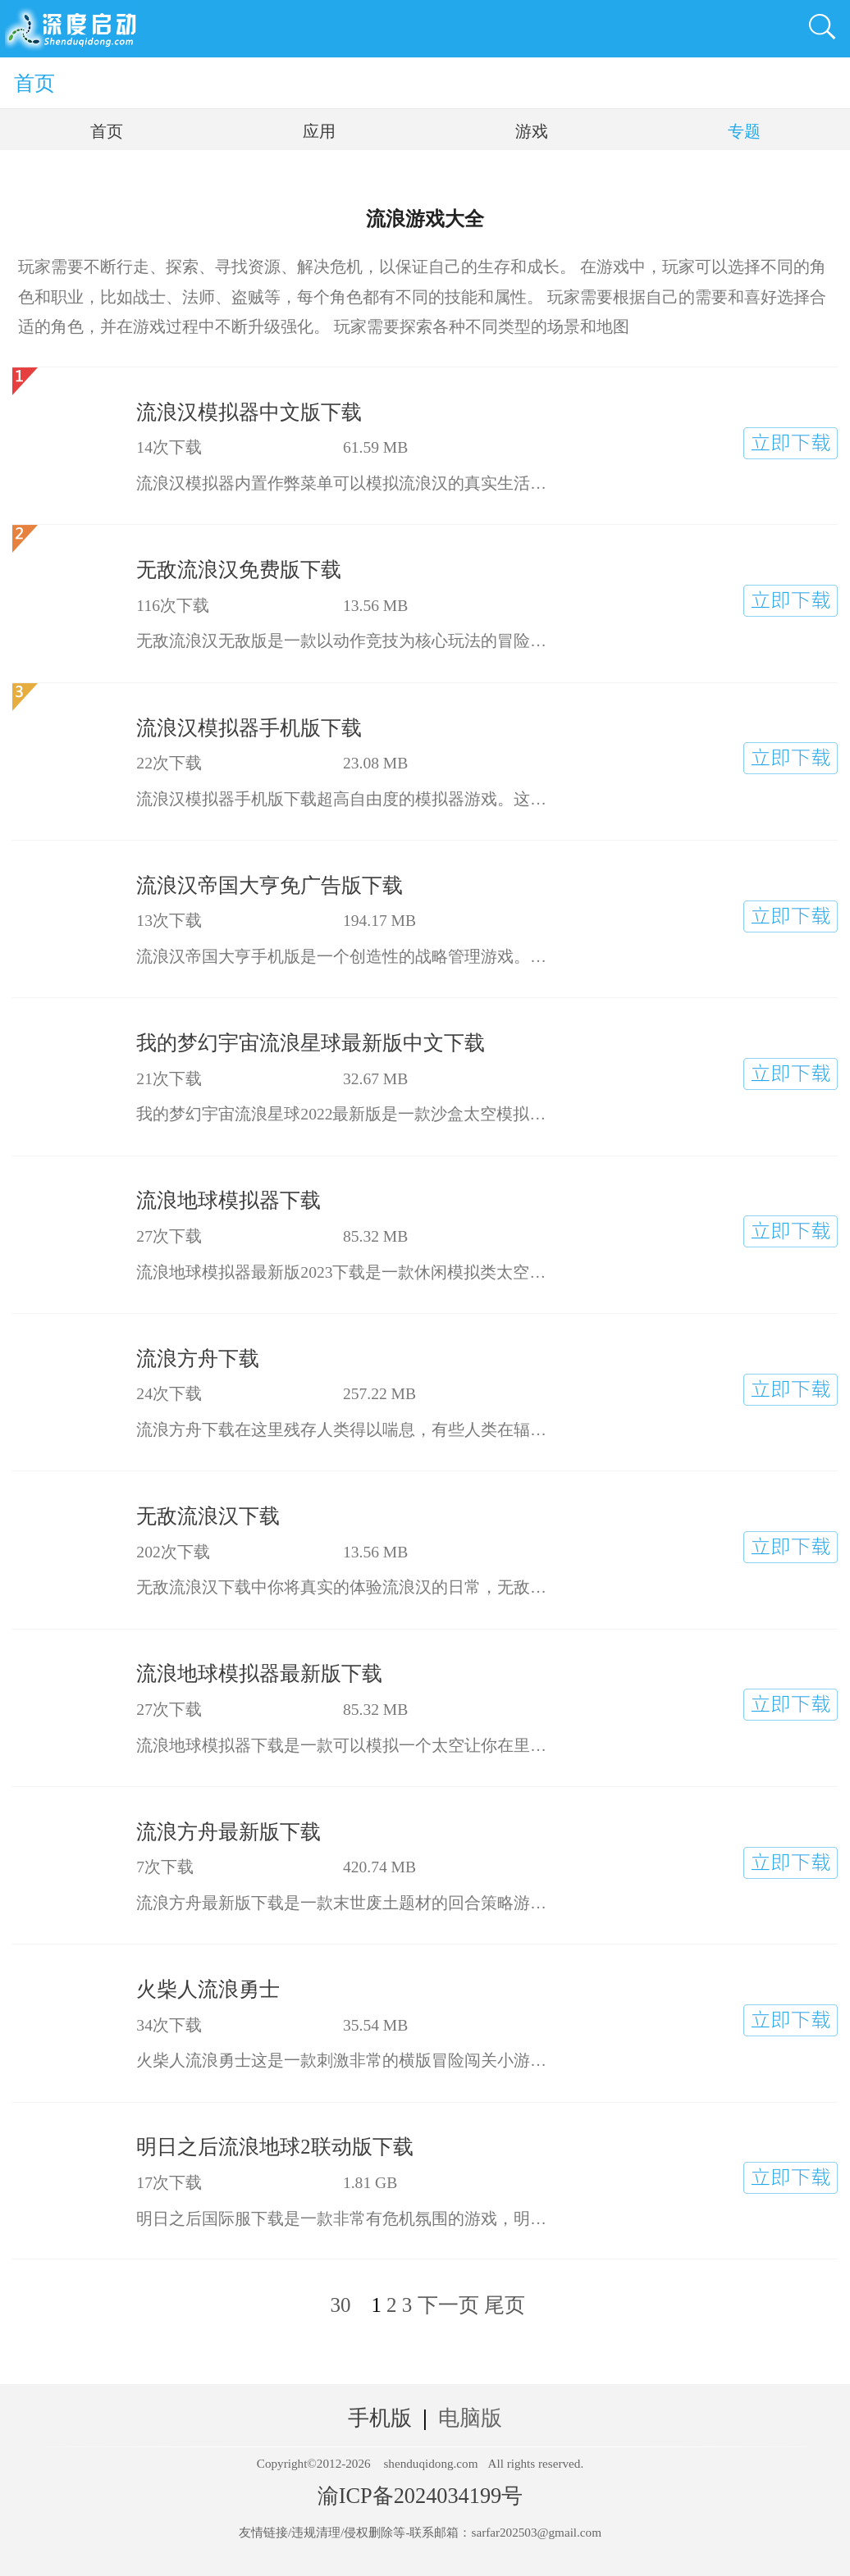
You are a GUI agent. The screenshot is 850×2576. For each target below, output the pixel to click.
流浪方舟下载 (197, 1358)
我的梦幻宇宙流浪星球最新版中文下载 (310, 1043)
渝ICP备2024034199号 (420, 2496)
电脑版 (470, 2418)
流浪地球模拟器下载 (228, 1200)
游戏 (531, 131)
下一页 (448, 2305)
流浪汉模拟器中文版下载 (249, 412)
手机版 (380, 2418)
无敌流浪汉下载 (208, 1516)
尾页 (504, 2305)
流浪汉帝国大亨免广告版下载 (269, 885)
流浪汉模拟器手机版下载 (249, 728)
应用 (319, 131)
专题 (744, 131)
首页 (34, 82)
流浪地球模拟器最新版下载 (259, 1673)
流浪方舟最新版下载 (228, 1832)
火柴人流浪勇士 (208, 1989)
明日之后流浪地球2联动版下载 (274, 2147)
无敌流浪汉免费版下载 (238, 570)
